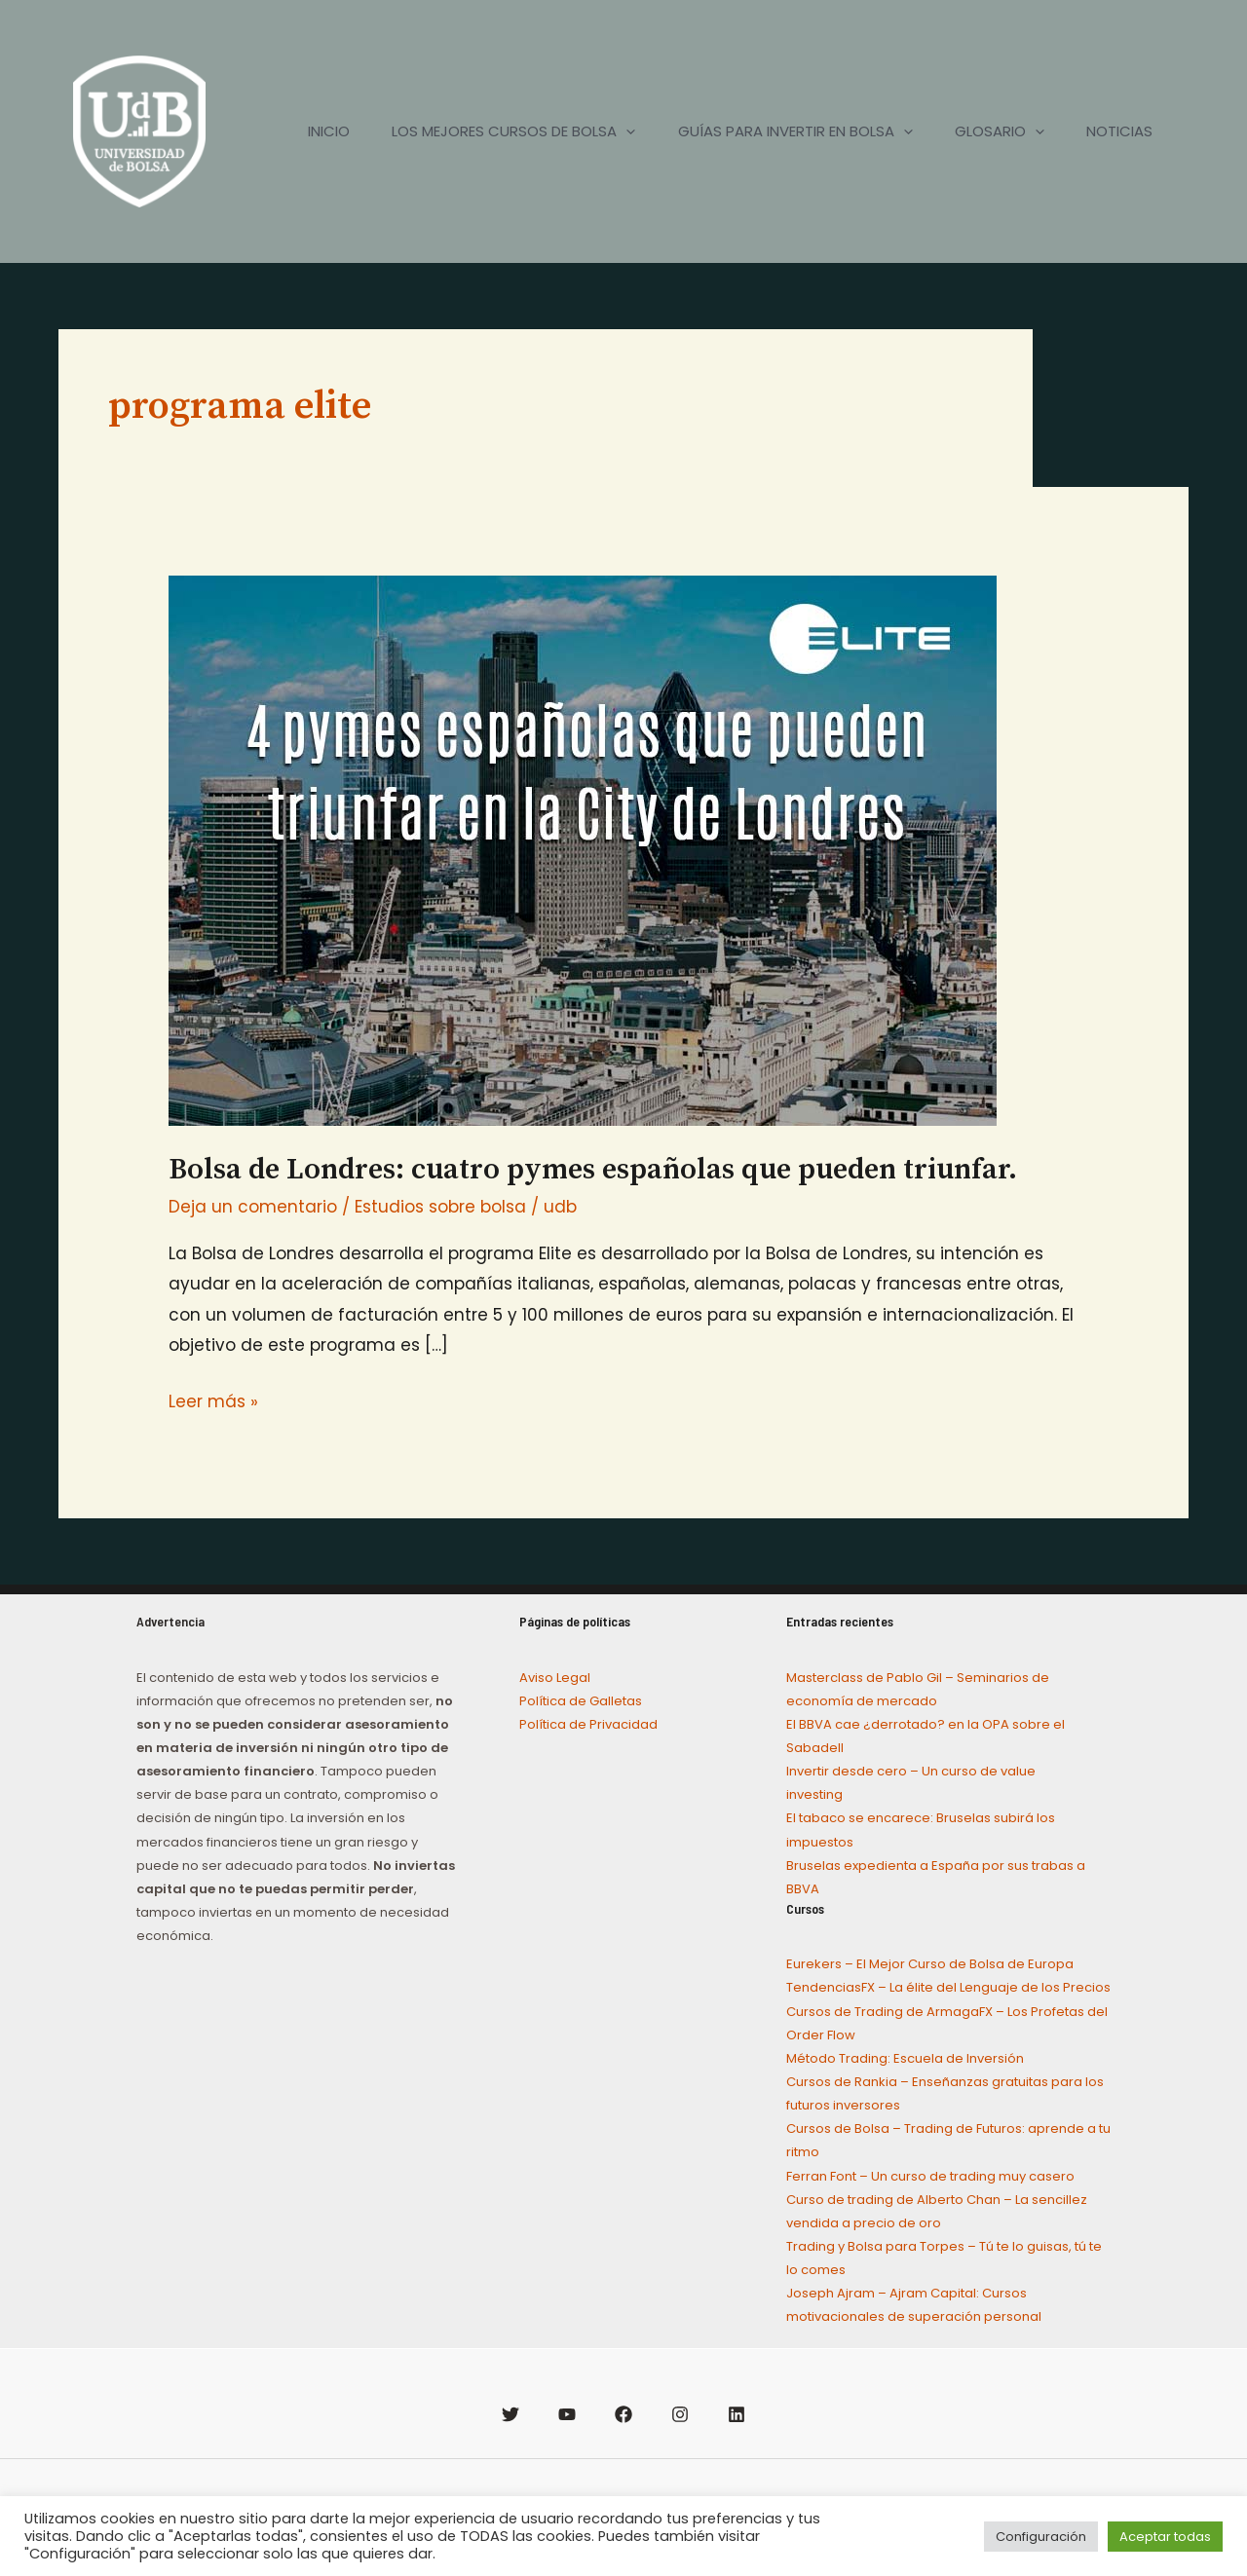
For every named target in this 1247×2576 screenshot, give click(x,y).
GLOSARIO (990, 131)
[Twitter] (510, 2414)
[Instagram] (680, 2414)
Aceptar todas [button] (1165, 2536)
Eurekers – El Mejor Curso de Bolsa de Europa (930, 1964)
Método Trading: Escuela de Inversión (905, 2058)
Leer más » (213, 1400)
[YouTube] (567, 2414)
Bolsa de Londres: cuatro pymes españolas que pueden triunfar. (593, 1169)
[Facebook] (623, 2414)
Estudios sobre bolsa (440, 1206)
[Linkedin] (736, 2414)
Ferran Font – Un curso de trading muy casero (930, 2176)
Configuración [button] (1041, 2536)
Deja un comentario (253, 1206)
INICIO (300, 131)
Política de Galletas (580, 1701)
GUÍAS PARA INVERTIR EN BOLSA (778, 131)
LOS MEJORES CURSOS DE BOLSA (491, 131)
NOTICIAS (1116, 131)
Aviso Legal (554, 1677)
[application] (603, 131)
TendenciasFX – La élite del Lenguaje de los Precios (948, 1987)
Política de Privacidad (588, 1724)
